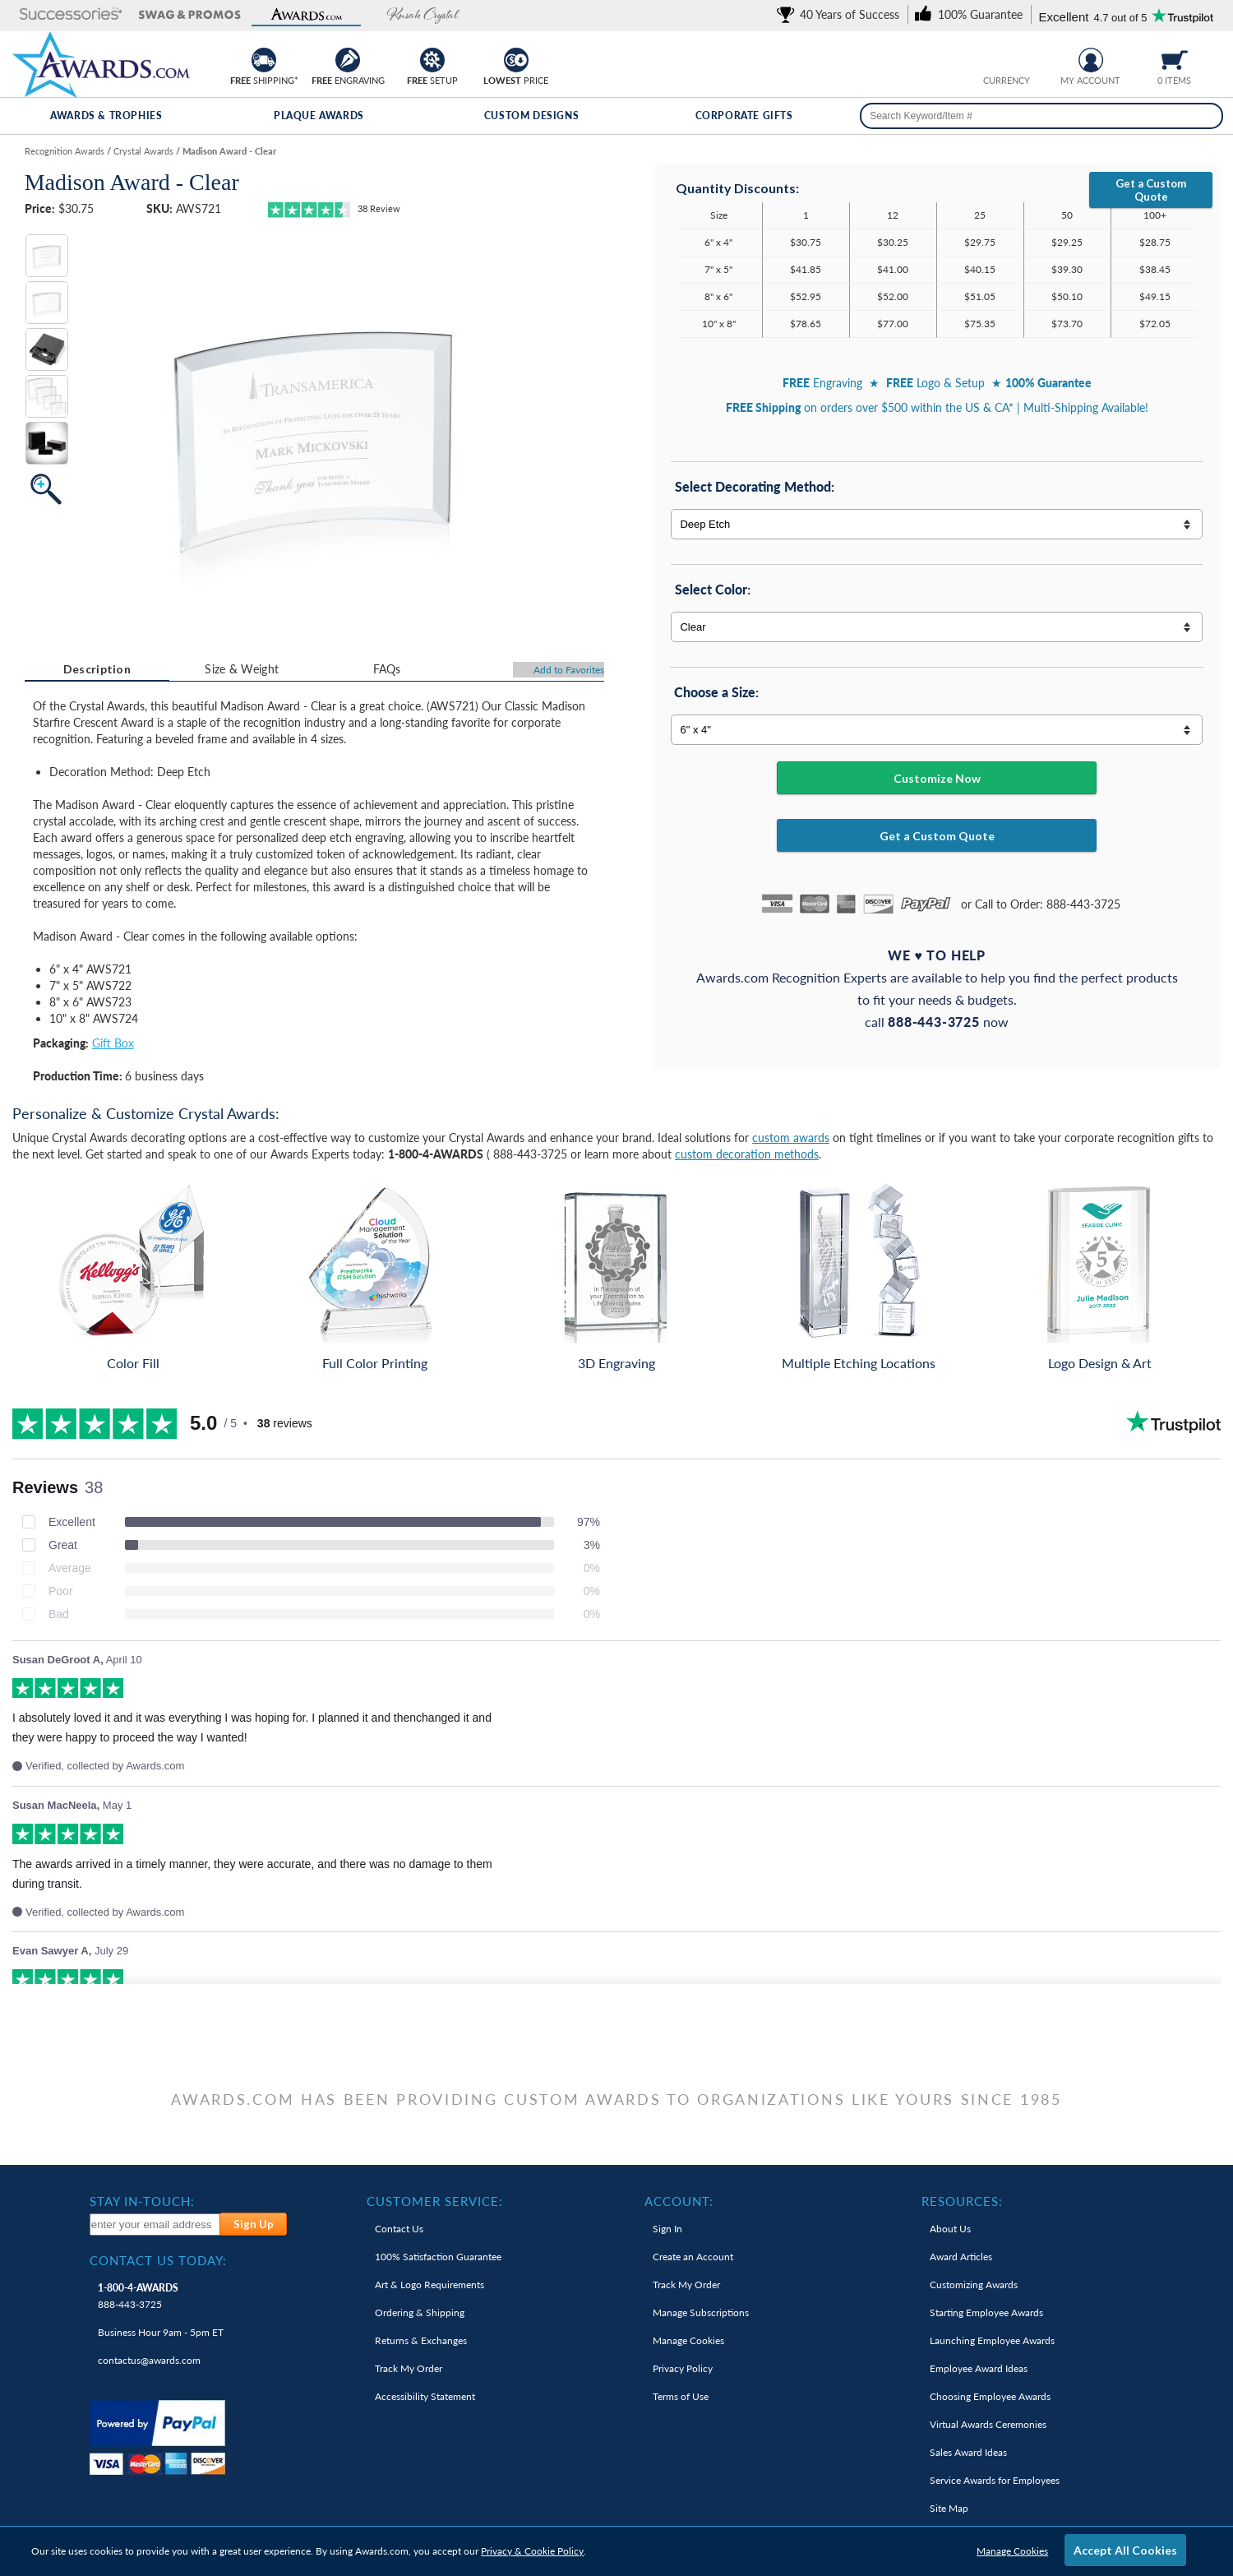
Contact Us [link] (399, 2228)
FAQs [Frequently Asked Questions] (387, 669)
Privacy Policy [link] (683, 2368)
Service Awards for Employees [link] (995, 2480)
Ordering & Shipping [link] (419, 2312)
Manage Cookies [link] (688, 2340)
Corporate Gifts (744, 115)
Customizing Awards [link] (974, 2284)
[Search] (1207, 116)
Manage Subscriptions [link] (701, 2312)
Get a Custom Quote (1150, 190)
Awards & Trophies (106, 115)
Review (379, 208)
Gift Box (113, 1043)
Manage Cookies (1012, 2551)
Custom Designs (531, 115)
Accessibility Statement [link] (425, 2396)
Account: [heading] (678, 2201)
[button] (70, 15)
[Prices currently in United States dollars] (994, 58)
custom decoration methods (747, 1154)
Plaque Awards (319, 115)
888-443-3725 (138, 2296)
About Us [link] (950, 2228)
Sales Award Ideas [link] (968, 2452)
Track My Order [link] (408, 2368)
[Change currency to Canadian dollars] (1019, 58)
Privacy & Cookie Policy (532, 2551)
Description (97, 669)
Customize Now (937, 778)
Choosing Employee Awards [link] (990, 2396)
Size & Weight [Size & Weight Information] (242, 669)
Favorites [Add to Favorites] (568, 670)
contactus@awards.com (149, 2360)
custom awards (790, 1138)
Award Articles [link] (961, 2256)
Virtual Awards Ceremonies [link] (988, 2424)
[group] (1006, 58)
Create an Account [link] (693, 2256)
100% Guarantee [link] (438, 2256)
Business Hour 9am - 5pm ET (161, 2332)
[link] (841, 14)
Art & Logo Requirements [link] (429, 2284)
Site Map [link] (949, 2508)
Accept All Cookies (1125, 2550)
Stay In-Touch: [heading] (142, 2201)
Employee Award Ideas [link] (979, 2368)
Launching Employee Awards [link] (992, 2340)
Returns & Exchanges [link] (421, 2340)
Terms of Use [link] (681, 2396)
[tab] (97, 669)
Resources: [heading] (962, 2201)
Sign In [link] (667, 2228)
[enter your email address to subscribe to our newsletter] (156, 2224)
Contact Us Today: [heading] (158, 2260)
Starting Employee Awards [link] (986, 2312)
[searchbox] (1041, 116)
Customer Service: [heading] (435, 2201)
